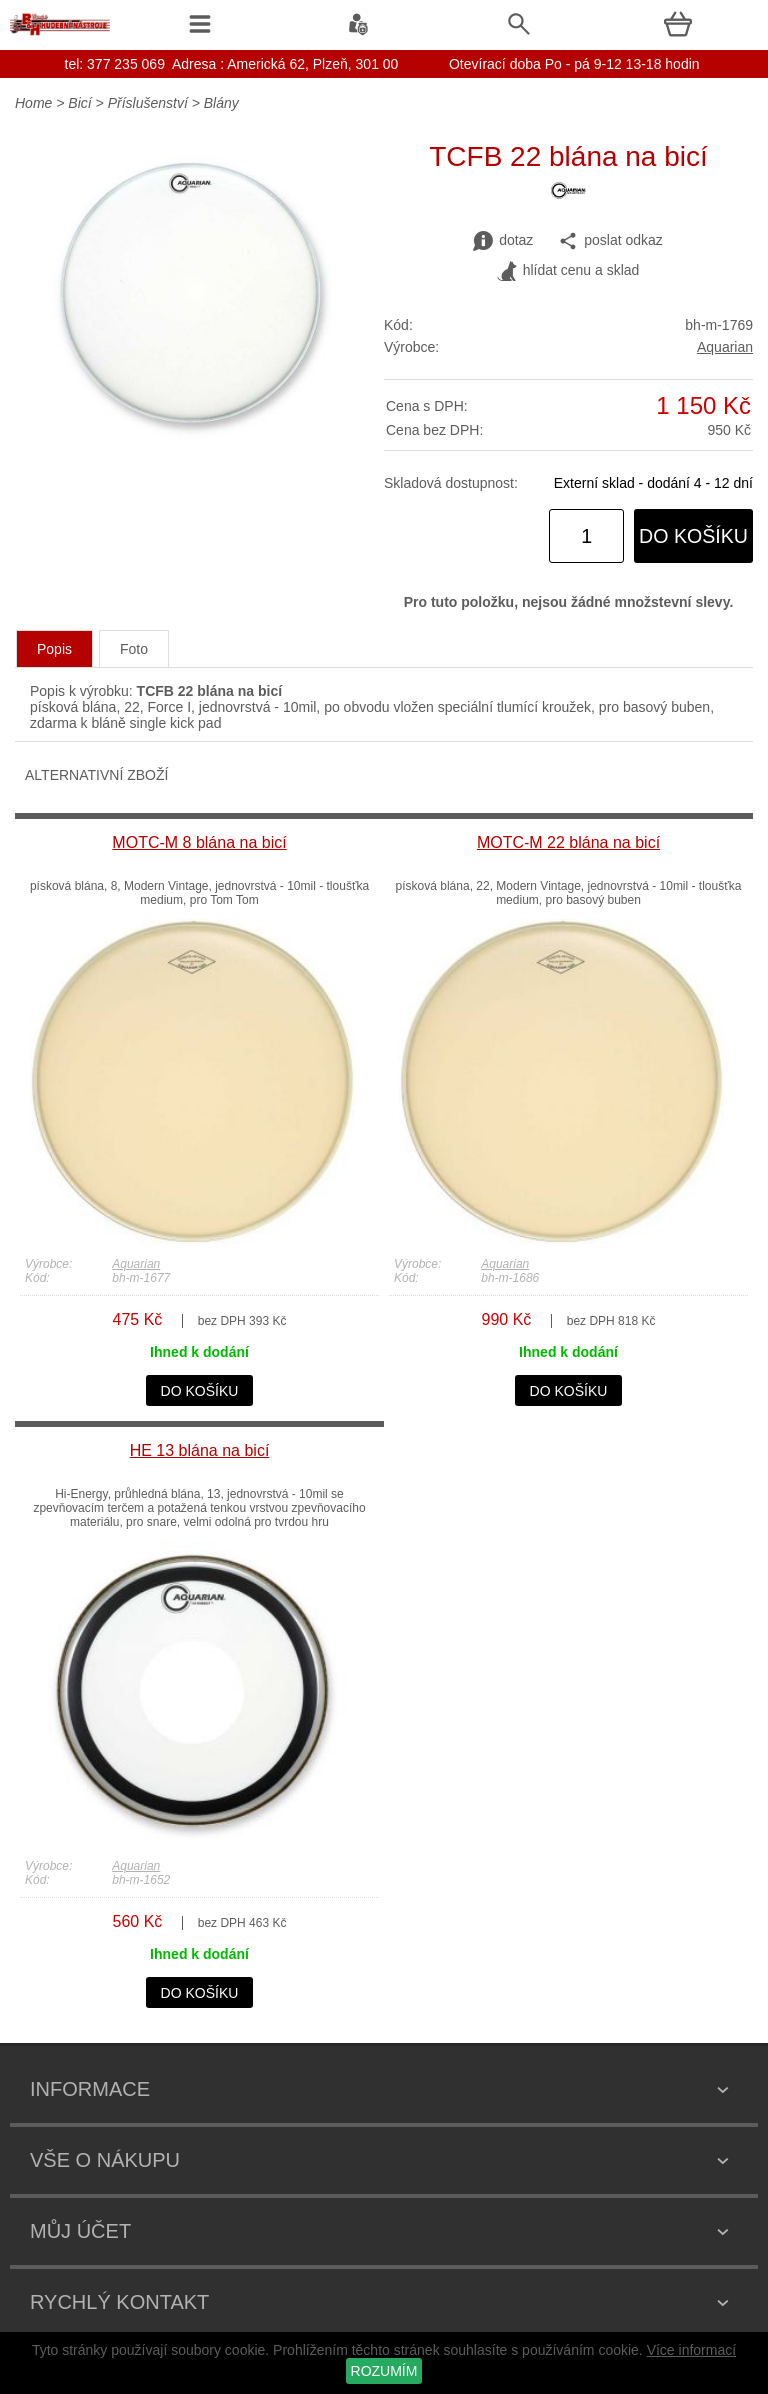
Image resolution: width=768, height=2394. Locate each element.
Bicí (79, 103)
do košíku (693, 536)
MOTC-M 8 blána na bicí (199, 842)
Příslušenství (148, 103)
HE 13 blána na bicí (200, 1450)
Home (33, 103)
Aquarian (725, 347)
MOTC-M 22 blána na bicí (568, 842)
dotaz (503, 241)
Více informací (691, 2350)
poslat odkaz (610, 241)
